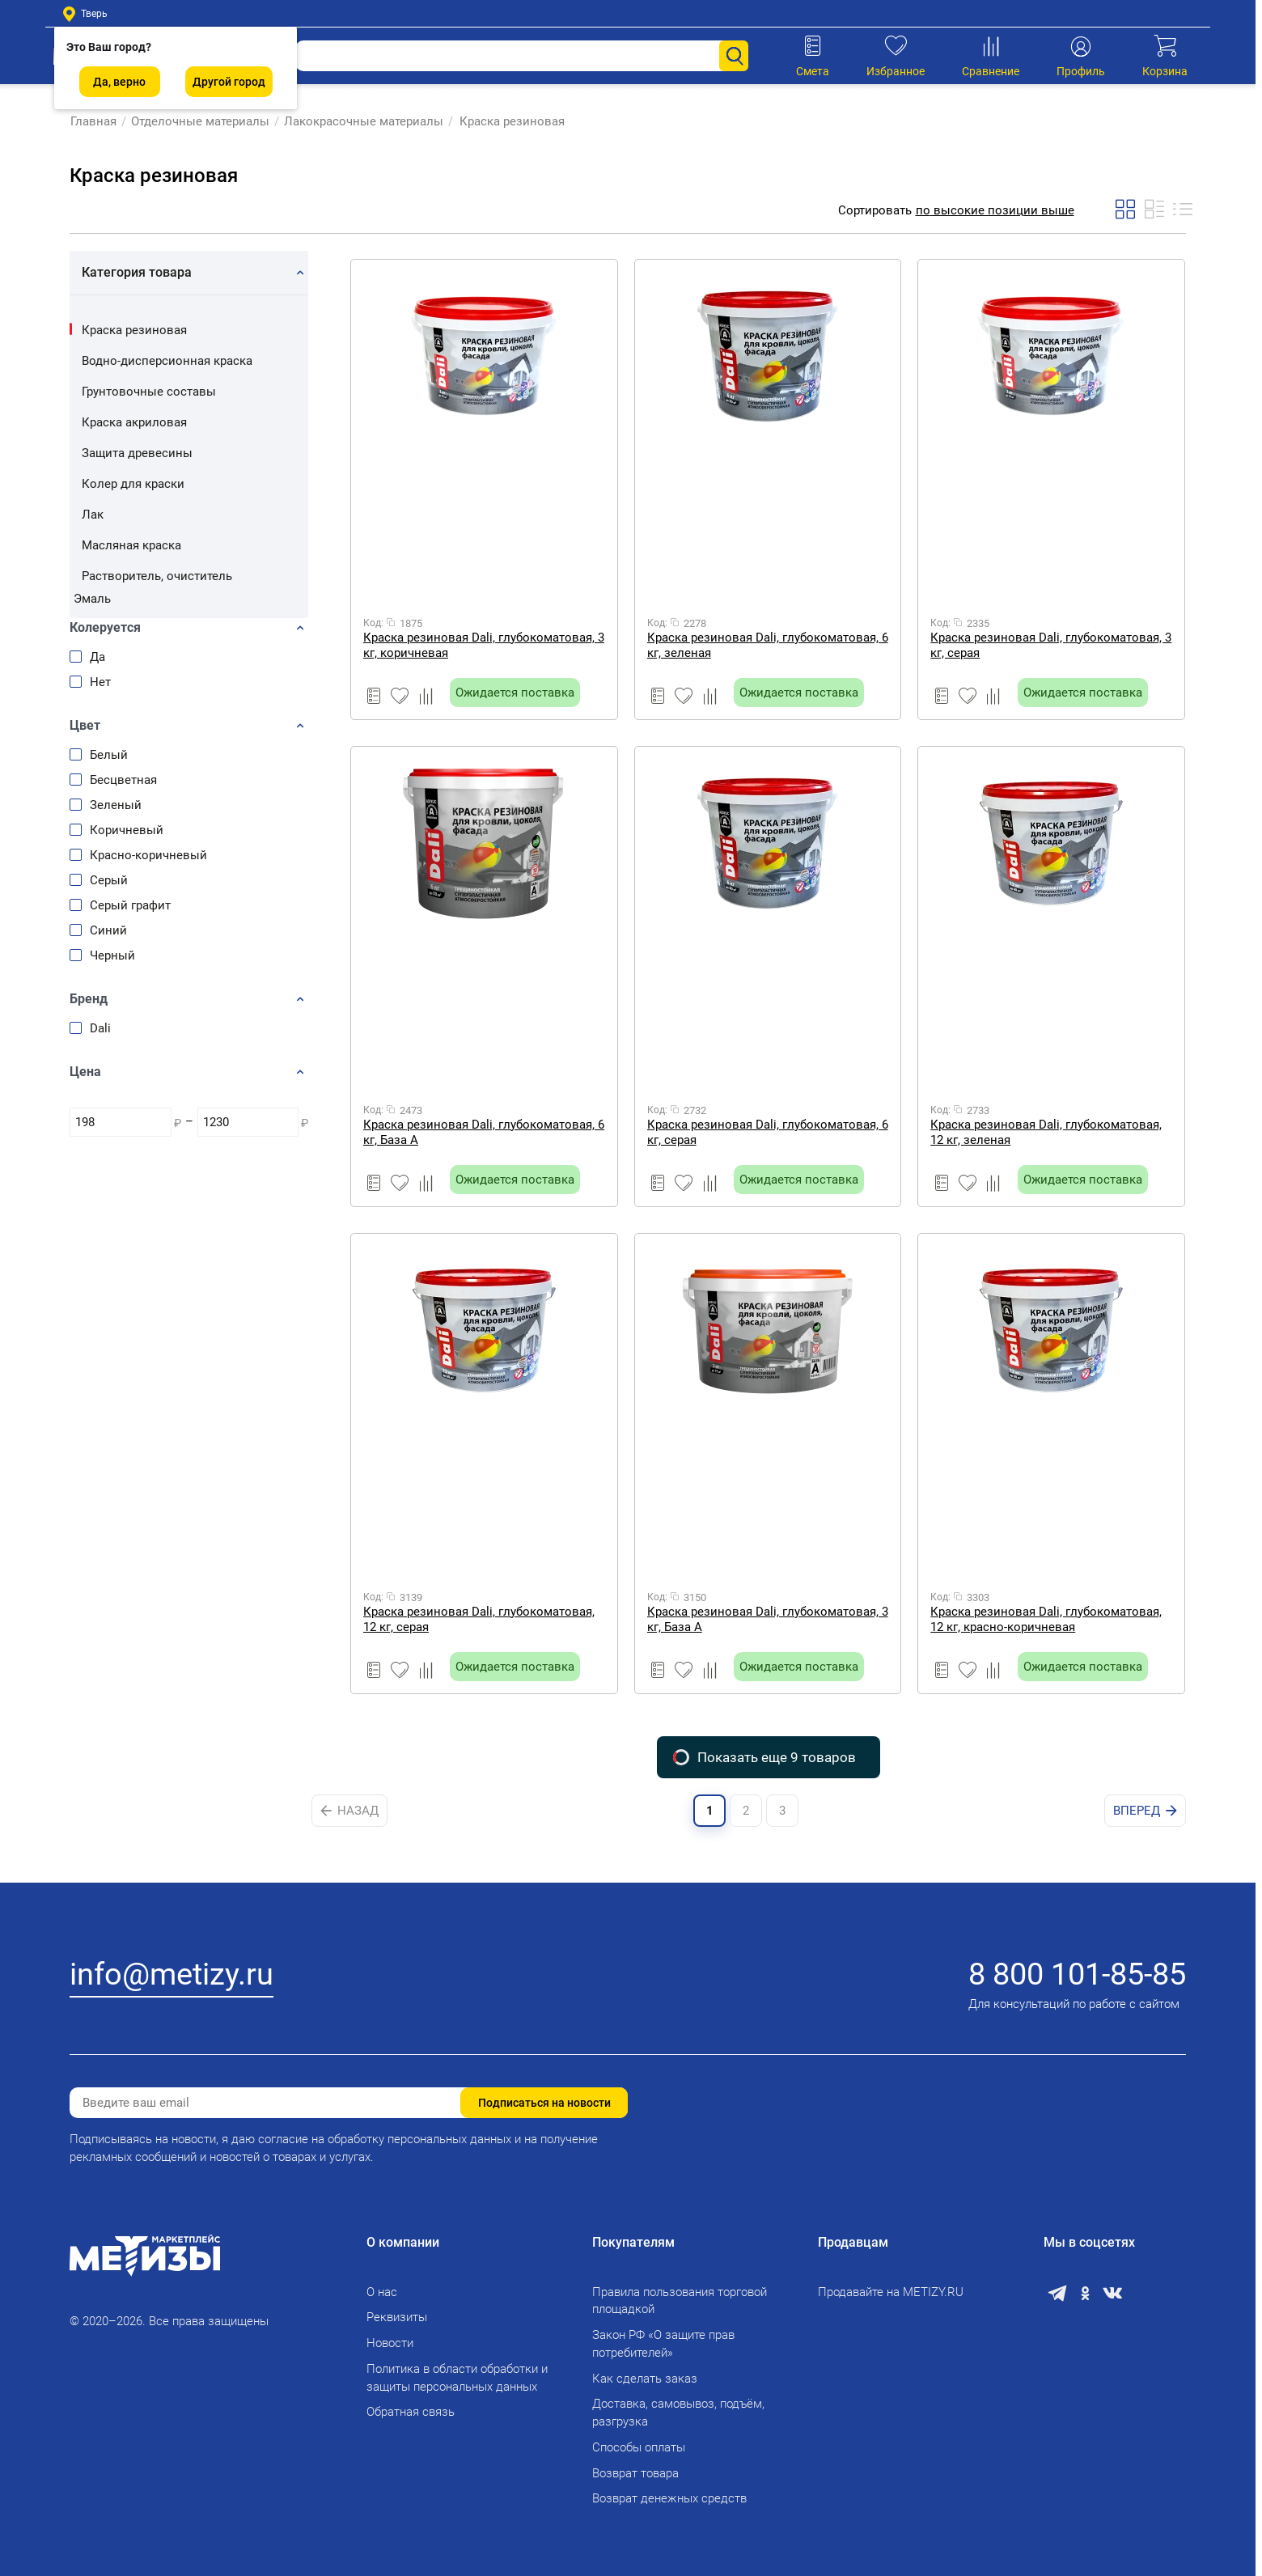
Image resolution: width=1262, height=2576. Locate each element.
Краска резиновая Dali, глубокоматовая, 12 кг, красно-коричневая (1046, 1619)
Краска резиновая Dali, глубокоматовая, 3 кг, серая (1050, 645)
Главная (93, 121)
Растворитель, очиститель (157, 576)
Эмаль (92, 598)
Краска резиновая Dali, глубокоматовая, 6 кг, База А (483, 1132)
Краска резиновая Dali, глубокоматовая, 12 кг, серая (479, 1619)
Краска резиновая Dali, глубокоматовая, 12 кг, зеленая (1046, 1132)
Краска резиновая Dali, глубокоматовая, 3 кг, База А (767, 1619)
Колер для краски (133, 484)
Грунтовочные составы (149, 391)
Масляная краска (131, 545)
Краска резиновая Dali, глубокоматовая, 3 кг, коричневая (483, 645)
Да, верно (119, 81)
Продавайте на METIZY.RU (890, 2292)
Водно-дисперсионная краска (167, 361)
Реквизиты (396, 2317)
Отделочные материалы (199, 121)
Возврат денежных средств (669, 2498)
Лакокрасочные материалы (363, 121)
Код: (373, 623)
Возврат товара (635, 2473)
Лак (93, 514)
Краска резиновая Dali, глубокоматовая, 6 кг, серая (767, 1132)
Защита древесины (137, 453)
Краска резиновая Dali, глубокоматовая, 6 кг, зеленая (767, 645)
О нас (381, 2292)
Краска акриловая (134, 422)
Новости (389, 2343)
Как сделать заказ (644, 2378)
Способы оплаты (638, 2447)
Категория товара (137, 272)
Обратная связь (410, 2411)
